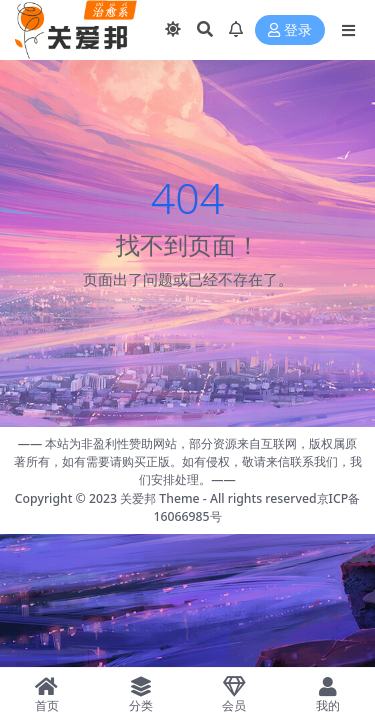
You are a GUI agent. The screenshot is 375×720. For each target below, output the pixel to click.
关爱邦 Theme (159, 498)
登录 (290, 30)
